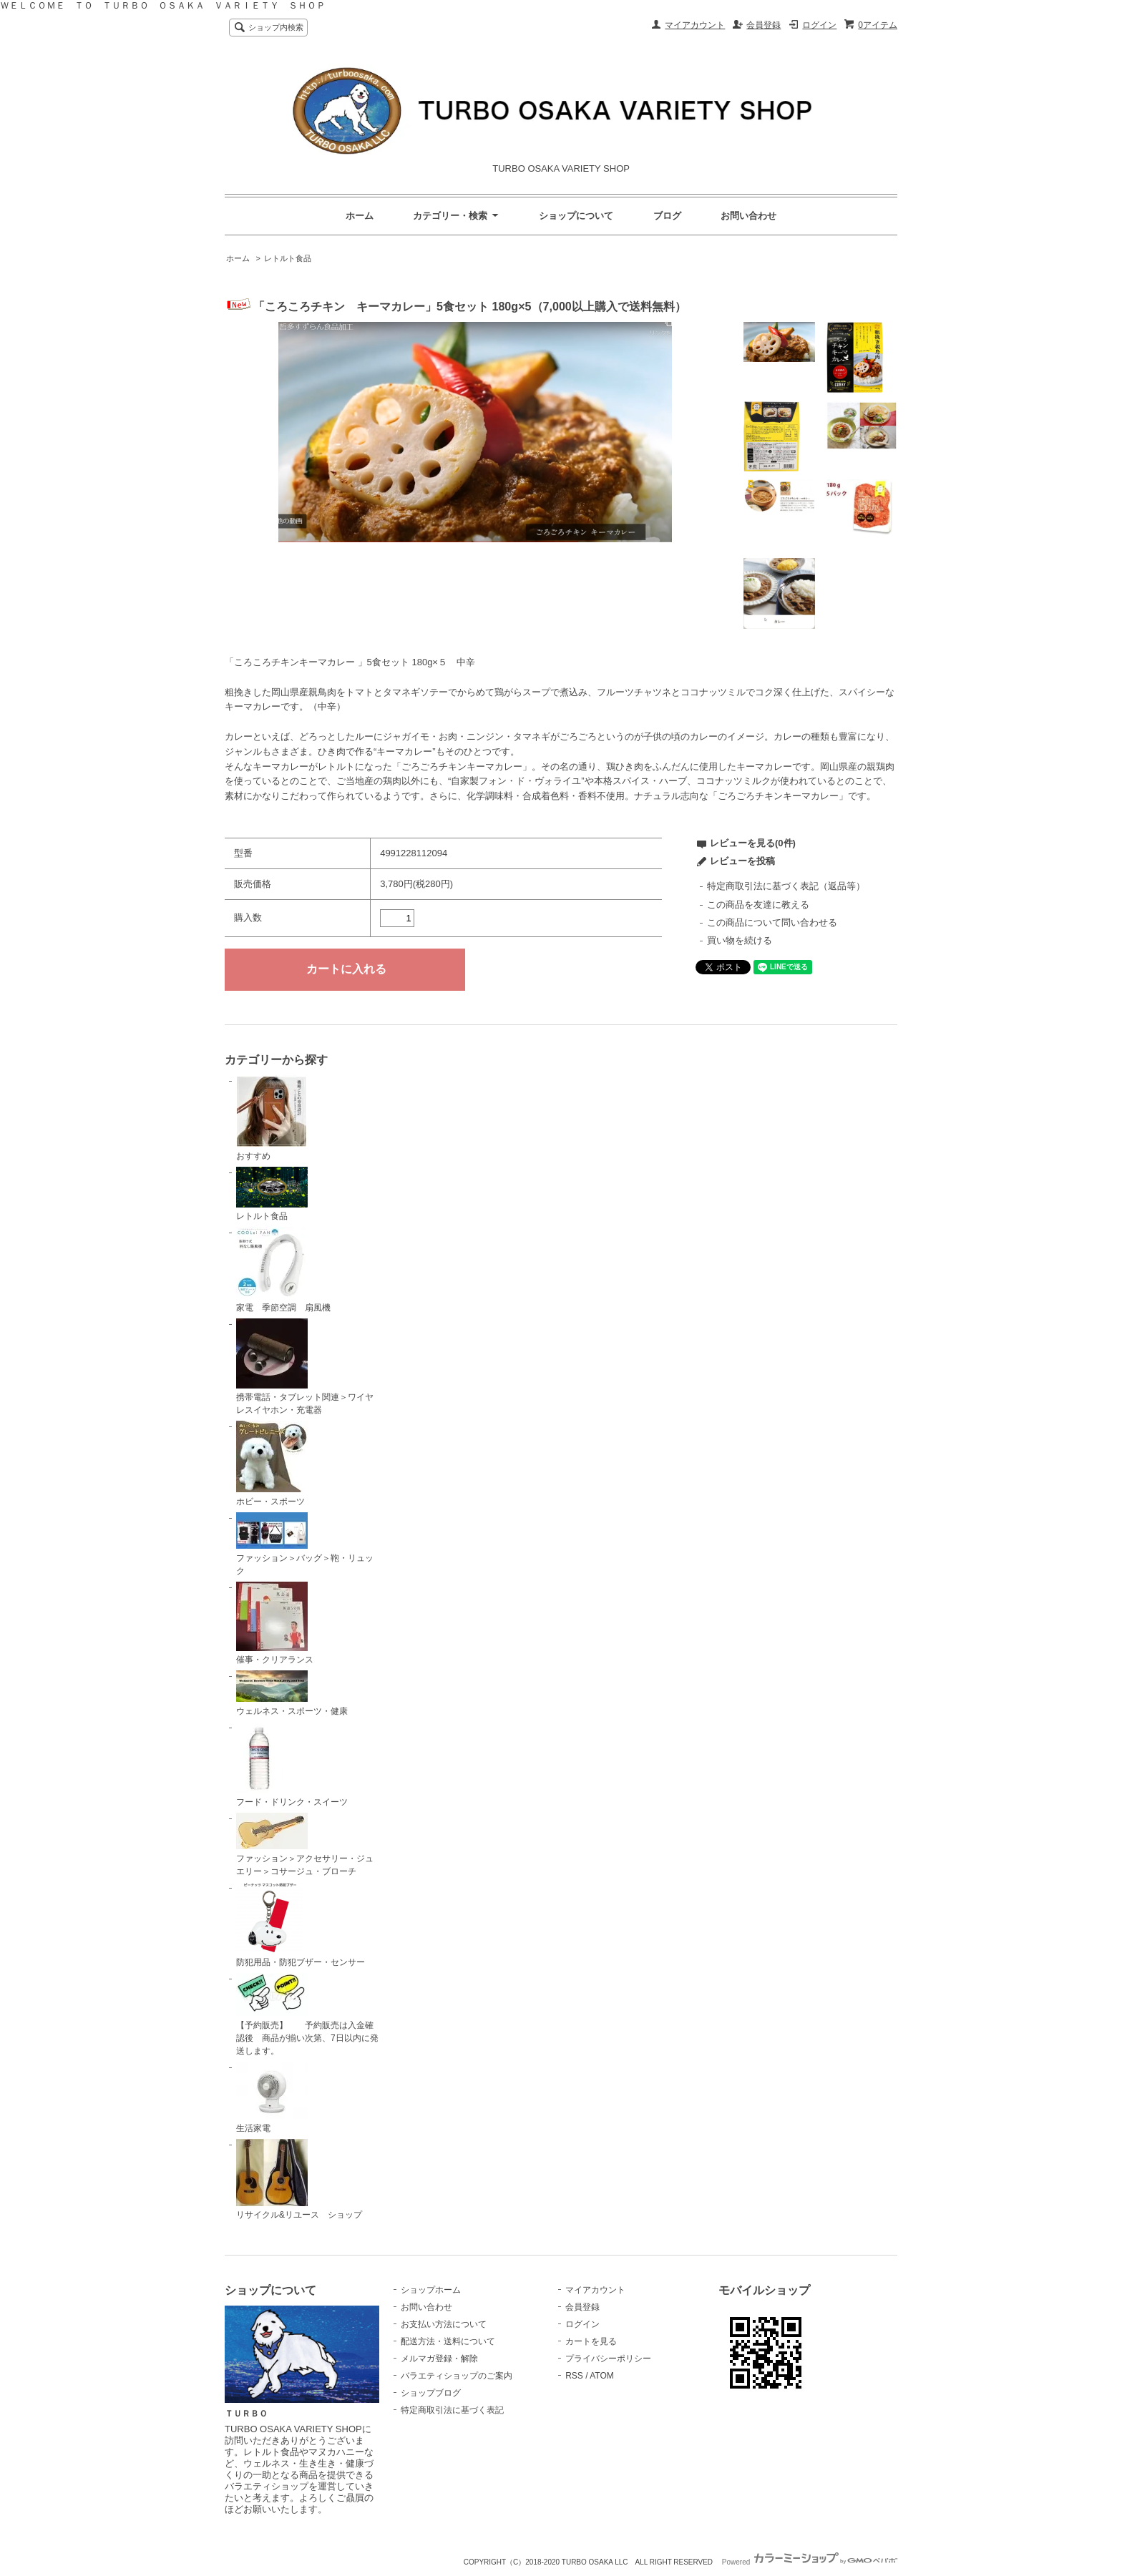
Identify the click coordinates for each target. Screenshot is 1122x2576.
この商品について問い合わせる (772, 922)
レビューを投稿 (742, 861)
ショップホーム (431, 2290)
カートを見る (591, 2341)
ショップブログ (431, 2393)
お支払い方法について (444, 2324)
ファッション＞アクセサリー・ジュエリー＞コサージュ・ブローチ (305, 1844)
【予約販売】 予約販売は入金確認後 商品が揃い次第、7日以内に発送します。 (307, 2014)
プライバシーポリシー (608, 2359)
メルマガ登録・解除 (439, 2359)
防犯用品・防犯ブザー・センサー (300, 1925)
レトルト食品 (287, 258)
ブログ (667, 215)
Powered (809, 2562)
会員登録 (763, 25)
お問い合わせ (748, 215)
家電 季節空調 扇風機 (283, 1270)
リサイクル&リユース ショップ (299, 2179)
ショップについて (576, 215)
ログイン (819, 25)
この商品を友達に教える (758, 904)
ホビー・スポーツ (272, 1464)
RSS (574, 2376)
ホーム (360, 215)
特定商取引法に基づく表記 (452, 2410)
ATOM (602, 2376)
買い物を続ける (739, 940)
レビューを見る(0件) (753, 843)
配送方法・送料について (448, 2341)
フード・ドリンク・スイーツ (292, 1765)
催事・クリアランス (274, 1623)
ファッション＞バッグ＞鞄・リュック (305, 1544)
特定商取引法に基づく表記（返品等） (786, 886)
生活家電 (272, 2097)
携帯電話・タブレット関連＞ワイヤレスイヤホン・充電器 (305, 1367)
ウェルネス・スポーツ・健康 (292, 1693)
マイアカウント (695, 25)
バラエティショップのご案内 (456, 2376)
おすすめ (271, 1118)
